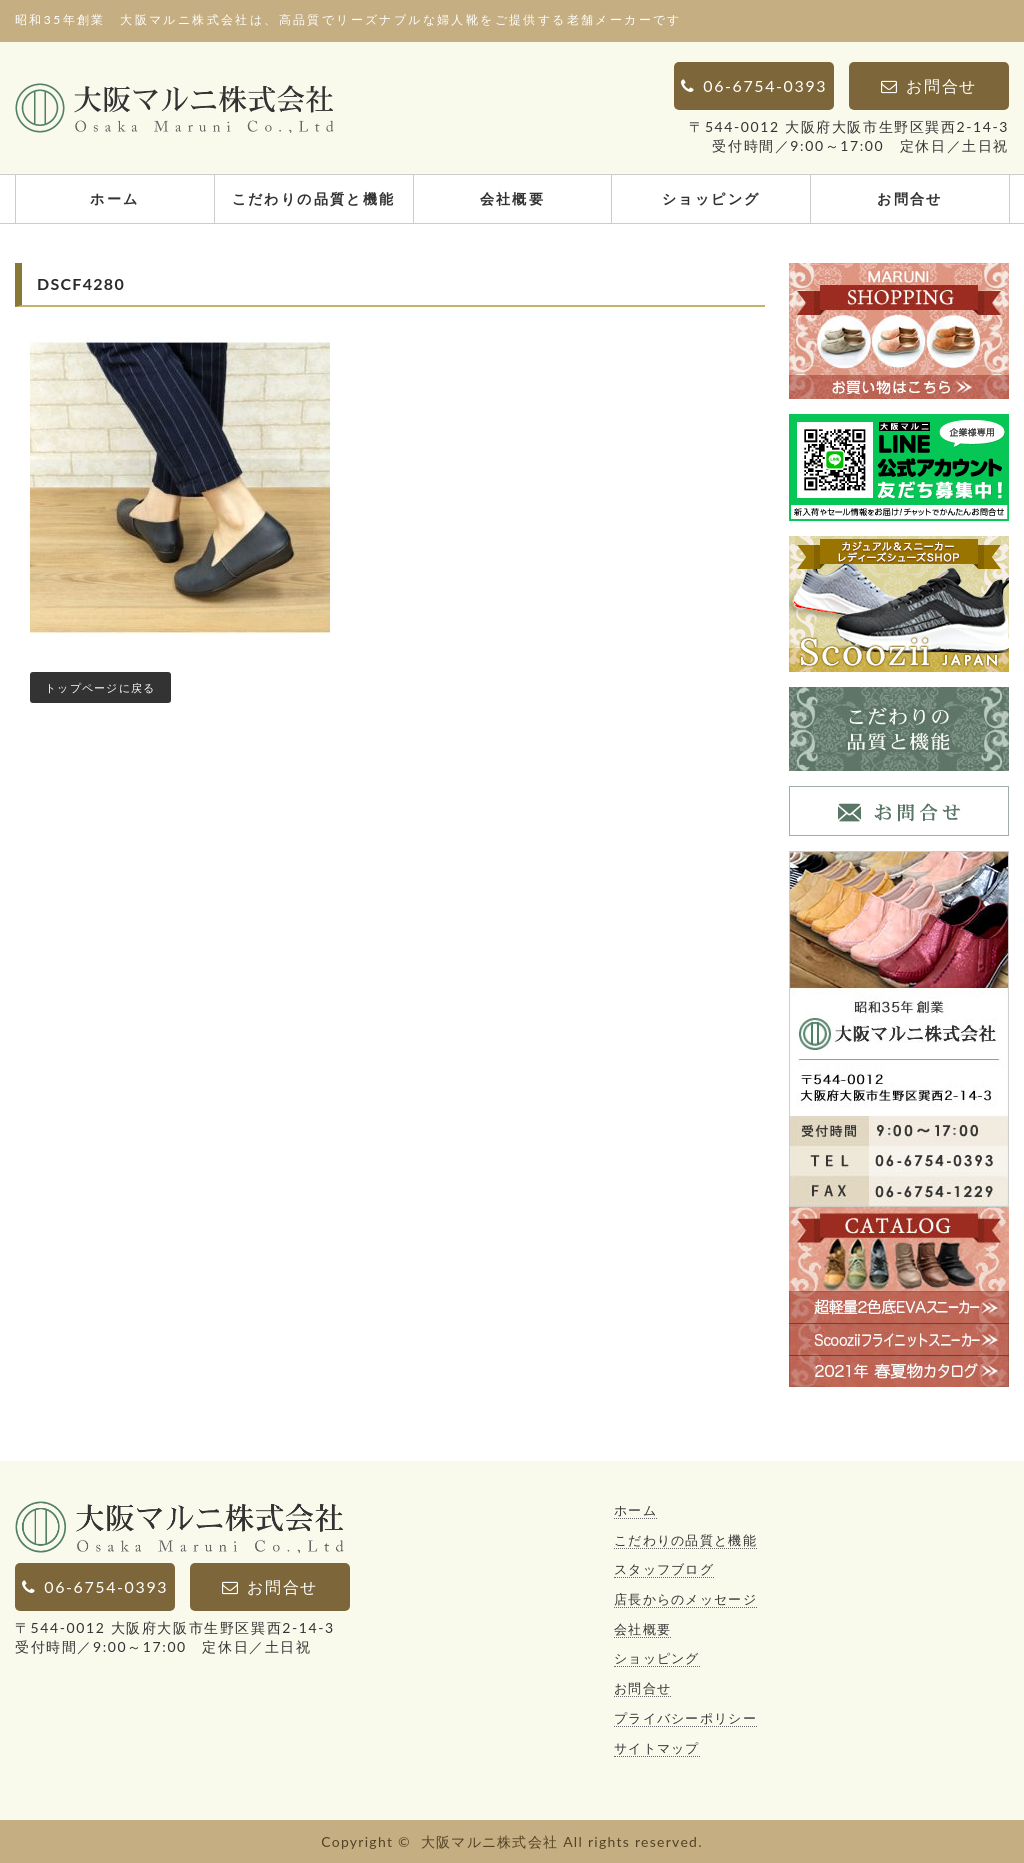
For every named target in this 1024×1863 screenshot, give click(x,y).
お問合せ (910, 198)
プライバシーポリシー (685, 1718)
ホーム (114, 198)
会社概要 (513, 198)
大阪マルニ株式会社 (490, 1841)
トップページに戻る (100, 687)
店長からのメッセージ (685, 1599)
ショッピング (711, 198)
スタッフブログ (664, 1569)
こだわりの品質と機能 (314, 198)
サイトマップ (657, 1748)
